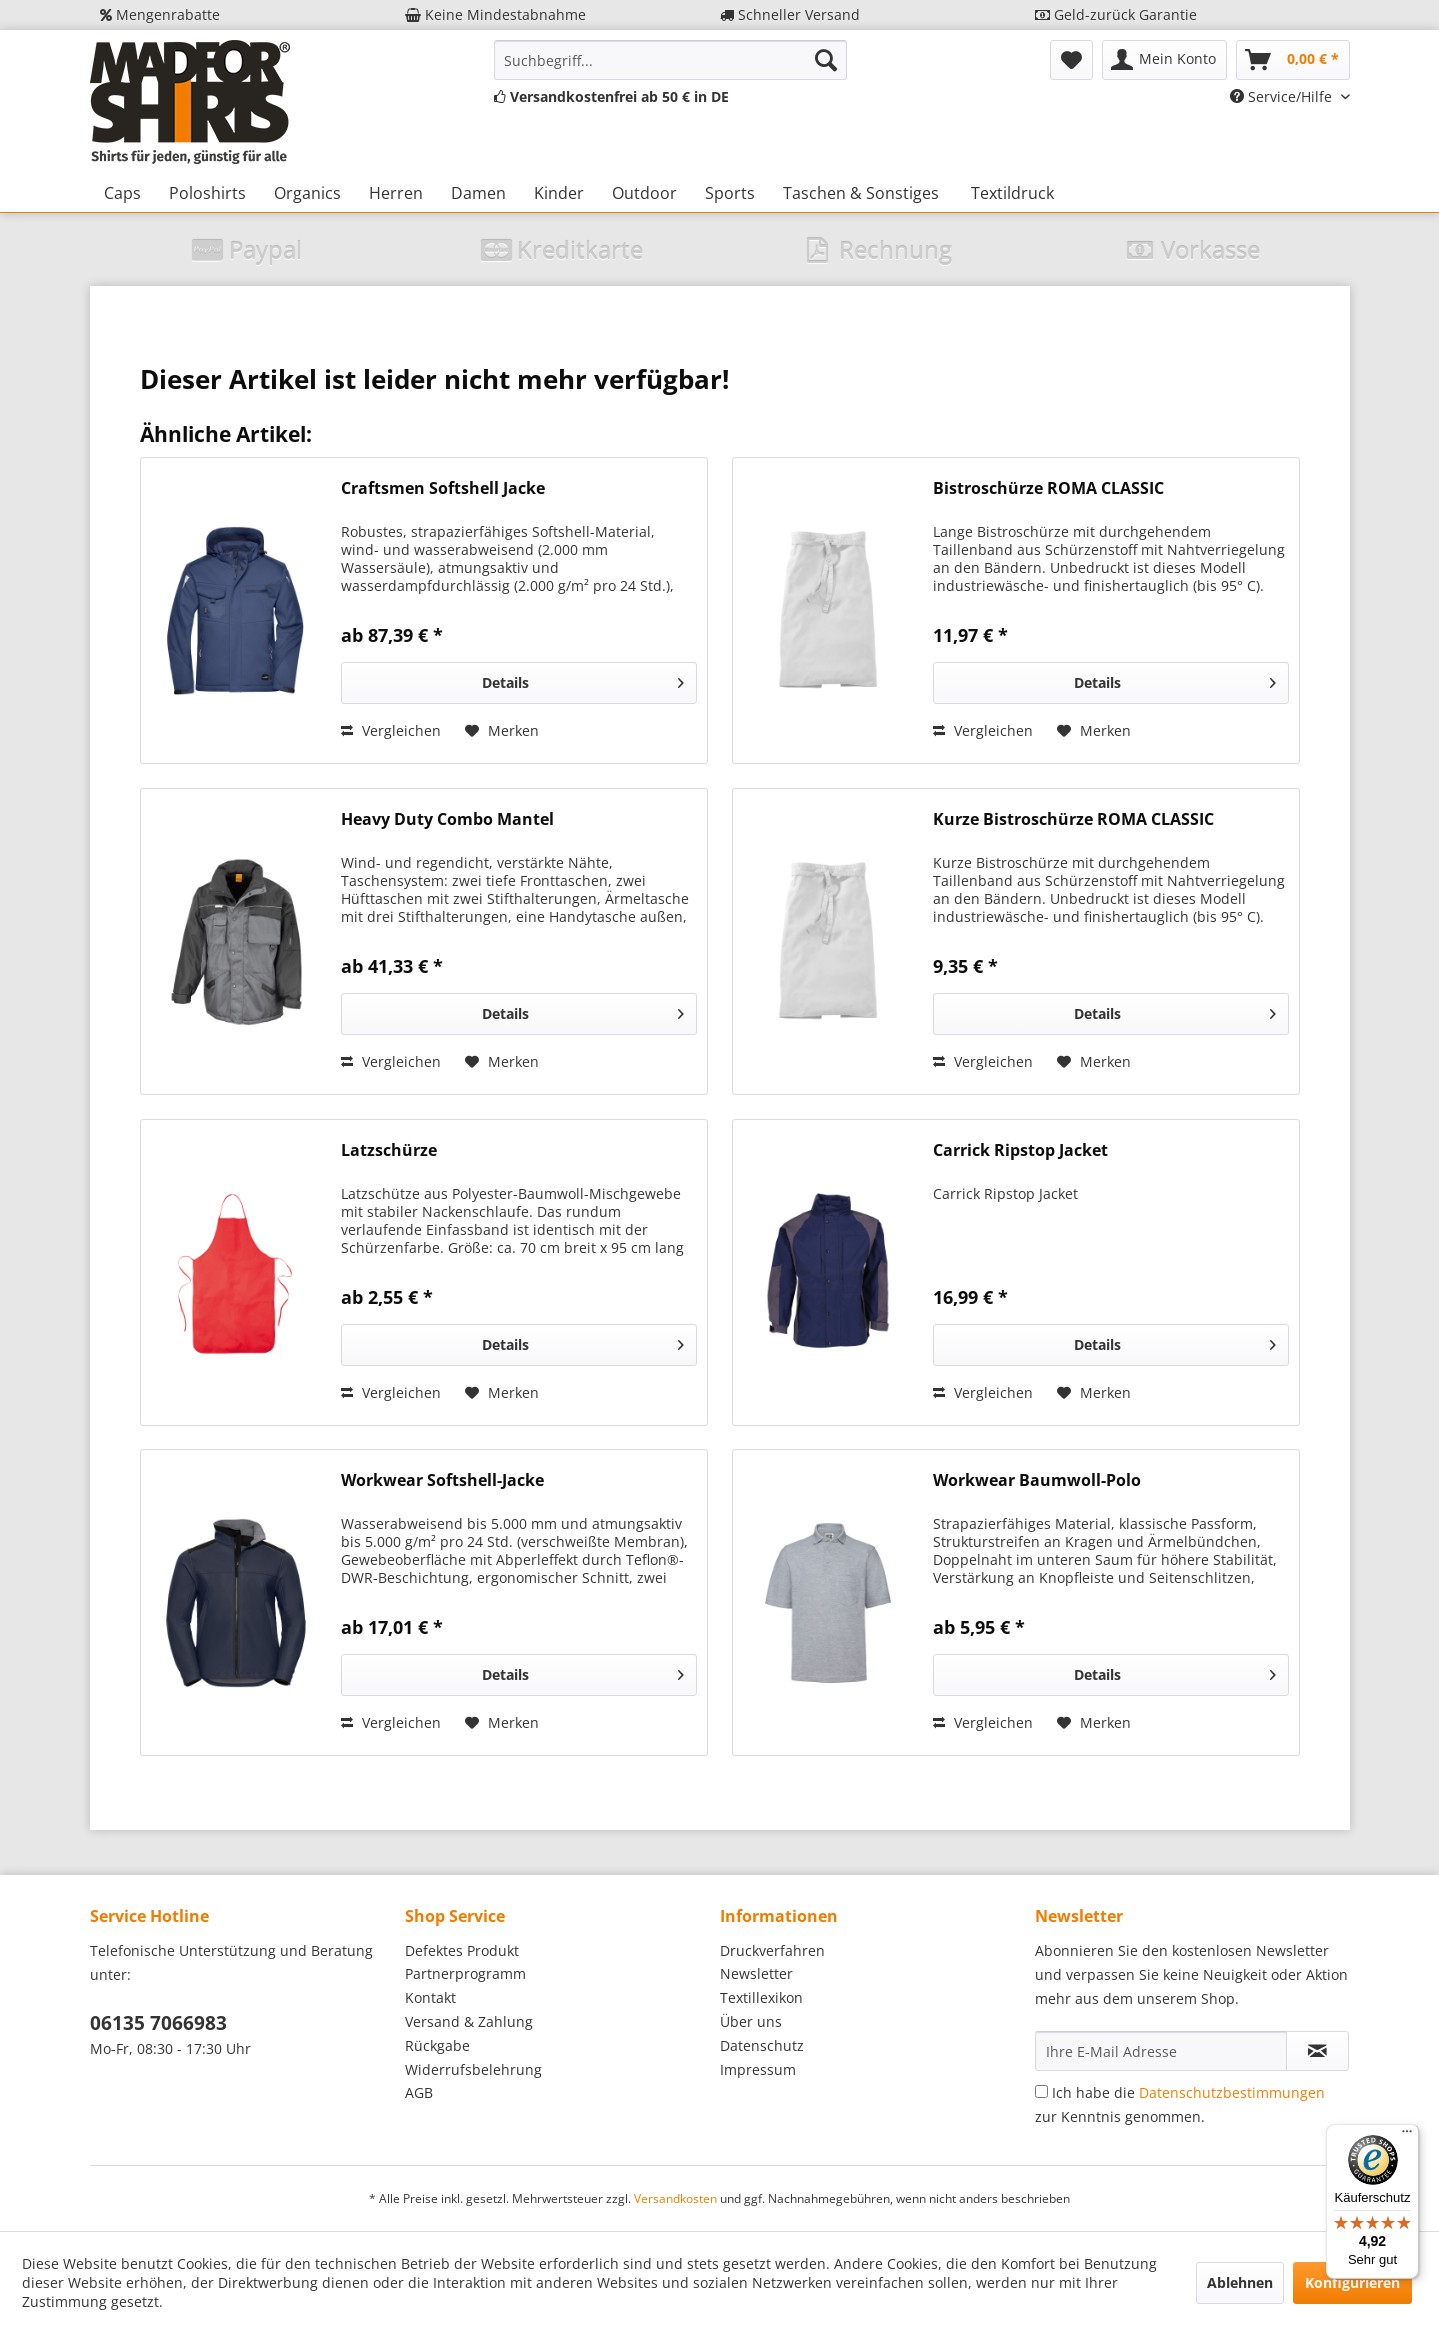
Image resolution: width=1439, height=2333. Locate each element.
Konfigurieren (1352, 2282)
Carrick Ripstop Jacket (1020, 1150)
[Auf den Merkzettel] (502, 731)
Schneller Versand (790, 14)
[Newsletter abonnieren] (1317, 2051)
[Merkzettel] (1071, 60)
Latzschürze (389, 1150)
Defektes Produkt (462, 1950)
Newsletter (756, 1973)
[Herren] (396, 193)
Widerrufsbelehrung (473, 2069)
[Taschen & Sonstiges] (861, 193)
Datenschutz (762, 2045)
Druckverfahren (772, 1950)
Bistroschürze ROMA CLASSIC (1048, 488)
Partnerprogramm (465, 1973)
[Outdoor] (644, 193)
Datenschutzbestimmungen (1232, 2092)
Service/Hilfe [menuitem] (1283, 96)
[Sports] (730, 193)
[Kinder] (559, 193)
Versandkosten (675, 2198)
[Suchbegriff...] (670, 60)
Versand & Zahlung (469, 2021)
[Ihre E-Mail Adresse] (1161, 2051)
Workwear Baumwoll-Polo (1037, 1480)
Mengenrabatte (160, 14)
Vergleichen (391, 730)
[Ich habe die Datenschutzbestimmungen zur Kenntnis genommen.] (1041, 2091)
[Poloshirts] (207, 193)
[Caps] (122, 193)
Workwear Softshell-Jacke (442, 1480)
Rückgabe (437, 2045)
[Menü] (1407, 2136)
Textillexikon (761, 1997)
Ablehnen (1240, 2282)
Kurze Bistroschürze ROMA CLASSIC (1073, 819)
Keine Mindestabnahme (495, 14)
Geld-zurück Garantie (1116, 14)
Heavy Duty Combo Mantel (447, 819)
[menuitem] (670, 60)
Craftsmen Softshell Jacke (443, 488)
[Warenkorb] (1293, 60)
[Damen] (478, 193)
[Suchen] (826, 60)
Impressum (758, 2069)
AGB (419, 2092)
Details (582, 679)
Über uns (751, 2021)
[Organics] (307, 193)
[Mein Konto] (1164, 60)
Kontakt (430, 1997)
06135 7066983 (158, 2023)
